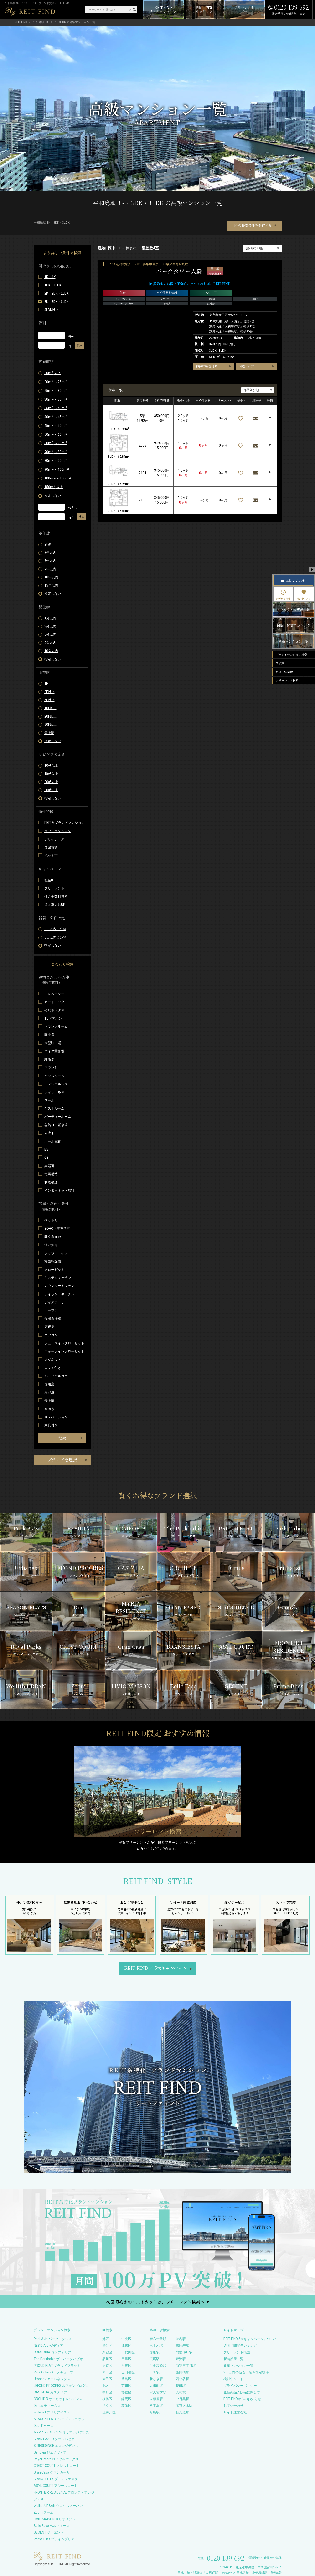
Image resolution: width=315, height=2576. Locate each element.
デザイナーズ (54, 839)
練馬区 (126, 2399)
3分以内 (50, 626)
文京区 (107, 2365)
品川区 (107, 2359)
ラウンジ (51, 1067)
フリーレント (54, 888)
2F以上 (49, 692)
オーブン (51, 1310)
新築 (47, 544)
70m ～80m (55, 452)
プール (49, 1100)
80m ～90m (55, 461)
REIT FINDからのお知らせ (242, 2399)
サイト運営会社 (235, 2412)
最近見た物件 (283, 595)
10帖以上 (51, 765)
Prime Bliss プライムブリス (54, 2539)
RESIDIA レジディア (48, 2345)
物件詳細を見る (206, 366)
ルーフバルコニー (57, 1376)
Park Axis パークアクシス (53, 2339)
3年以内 (50, 553)
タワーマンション (57, 831)
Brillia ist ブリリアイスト (52, 2412)
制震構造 (51, 1182)
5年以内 (50, 561)
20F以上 (50, 716)
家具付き (51, 1425)
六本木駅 (156, 2345)
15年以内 (51, 585)
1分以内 (50, 618)
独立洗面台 (52, 1237)
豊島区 (126, 2379)
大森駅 (236, 321)
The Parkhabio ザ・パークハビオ (58, 2359)
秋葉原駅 (182, 2412)
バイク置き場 (54, 1051)
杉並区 (126, 2392)
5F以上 (49, 700)
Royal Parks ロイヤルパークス (56, 2459)
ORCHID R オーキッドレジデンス (58, 2399)
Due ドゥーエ (44, 2426)
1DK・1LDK (52, 285)
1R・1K (50, 277)
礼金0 (48, 880)
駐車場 (49, 1035)
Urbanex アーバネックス (52, 2379)
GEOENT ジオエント (49, 2532)
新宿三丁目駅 (186, 2365)
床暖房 (49, 1327)
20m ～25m (55, 382)
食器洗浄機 (52, 1319)
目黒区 (126, 2359)
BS (46, 1149)
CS (46, 1157)
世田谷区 (128, 2372)
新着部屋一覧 (233, 2359)
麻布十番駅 (158, 2339)
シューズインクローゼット (64, 1343)
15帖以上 (51, 773)
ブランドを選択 (62, 1459)
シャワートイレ (56, 1253)
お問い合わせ (233, 2406)
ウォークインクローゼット (64, 1351)
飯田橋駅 (182, 2372)
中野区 (107, 2392)
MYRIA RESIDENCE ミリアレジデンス (61, 2432)
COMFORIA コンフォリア (52, 2352)
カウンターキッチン (59, 1286)
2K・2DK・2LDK (56, 293)
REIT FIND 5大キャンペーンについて (250, 2339)
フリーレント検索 (236, 2352)
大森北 (232, 315)
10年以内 (51, 577)
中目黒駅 (182, 2399)
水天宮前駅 (158, 2392)
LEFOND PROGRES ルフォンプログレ (61, 2385)
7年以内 (50, 569)
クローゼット (54, 1269)
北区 (105, 2385)
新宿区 (107, 2352)
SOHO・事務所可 (57, 1228)
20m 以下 (52, 373)
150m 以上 (53, 487)
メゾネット (52, 1360)
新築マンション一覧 (238, 2365)
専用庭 (49, 1384)
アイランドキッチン (59, 1294)
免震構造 (51, 1174)
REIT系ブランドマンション (64, 823)
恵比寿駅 (182, 2345)
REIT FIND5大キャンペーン (155, 1968)
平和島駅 (231, 331)
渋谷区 (107, 2345)
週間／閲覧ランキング (240, 2345)
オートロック (54, 1002)
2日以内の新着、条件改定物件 (246, 2372)
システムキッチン (57, 1278)
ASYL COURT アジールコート (55, 2486)
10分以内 (51, 651)
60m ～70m (55, 443)
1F (46, 683)
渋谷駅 (181, 2339)
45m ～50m (55, 426)
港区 (105, 2339)
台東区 (126, 2365)
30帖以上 (51, 790)
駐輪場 (49, 1059)
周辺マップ (246, 366)
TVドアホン (53, 1018)
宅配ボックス (54, 1010)
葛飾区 (126, 2406)
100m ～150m (57, 478)
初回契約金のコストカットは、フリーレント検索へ (155, 2302)
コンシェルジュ (56, 1084)
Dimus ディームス (47, 2406)
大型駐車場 (52, 1043)
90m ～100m (56, 469)
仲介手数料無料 (56, 896)
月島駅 (155, 2412)
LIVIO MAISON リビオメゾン (54, 2519)
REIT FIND (21, 22)
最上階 (49, 733)
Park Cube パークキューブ (53, 2372)
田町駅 (155, 2372)
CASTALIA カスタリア (50, 2392)
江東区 (126, 2345)
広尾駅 (155, 2359)
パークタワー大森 (179, 271)
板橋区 (107, 2399)
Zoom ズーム (43, 2512)
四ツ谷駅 (182, 2379)
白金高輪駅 (158, 2365)
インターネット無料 (59, 1190)
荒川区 (126, 2385)
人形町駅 (156, 2385)
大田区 (223, 315)
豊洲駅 (181, 2359)
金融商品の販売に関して (241, 2392)
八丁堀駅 (156, 2406)
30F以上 (50, 724)
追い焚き (51, 1245)
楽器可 (49, 1166)
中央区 (126, 2339)
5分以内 (50, 634)
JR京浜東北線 (218, 321)
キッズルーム (54, 1076)
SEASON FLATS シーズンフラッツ (59, 2419)
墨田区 (107, 2372)
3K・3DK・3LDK (56, 302)
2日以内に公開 (55, 929)
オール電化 (52, 1141)
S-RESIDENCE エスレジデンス (56, 2446)
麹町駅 (181, 2385)
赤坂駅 (155, 2352)
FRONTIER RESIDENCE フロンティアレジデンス (64, 2495)
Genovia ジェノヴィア (50, 2452)
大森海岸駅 (232, 326)
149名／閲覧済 (120, 264)
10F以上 (50, 708)
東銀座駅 (156, 2399)
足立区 (107, 2406)
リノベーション (56, 1417)
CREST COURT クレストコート (57, 2466)
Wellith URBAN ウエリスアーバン (58, 2506)
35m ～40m (55, 408)
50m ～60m (55, 434)
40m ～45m (55, 417)
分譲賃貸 (51, 847)
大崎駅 (181, 2392)
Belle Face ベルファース (52, 2526)
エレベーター (54, 994)
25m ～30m (55, 391)
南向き (49, 1409)
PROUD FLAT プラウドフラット (57, 2365)
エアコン (51, 1335)
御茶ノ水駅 (184, 2406)
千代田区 (128, 2352)
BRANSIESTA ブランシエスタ (56, 2479)
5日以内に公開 (55, 937)
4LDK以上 (51, 310)
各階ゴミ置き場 (56, 1125)
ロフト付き (52, 1368)
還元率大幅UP (54, 905)
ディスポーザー (56, 1302)
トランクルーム (56, 1026)
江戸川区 (109, 2412)
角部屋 (49, 1392)
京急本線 (215, 326)
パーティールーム (57, 1116)
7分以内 (50, 643)
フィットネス (54, 1092)
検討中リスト (233, 2379)
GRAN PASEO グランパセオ (54, 2439)
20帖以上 (51, 782)
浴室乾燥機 (52, 1261)
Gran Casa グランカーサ (52, 2472)
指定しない (52, 496)
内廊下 (49, 1133)
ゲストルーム (54, 1108)
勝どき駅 (156, 2379)
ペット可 (51, 855)
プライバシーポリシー (240, 2385)
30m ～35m (55, 399)
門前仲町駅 (184, 2352)
